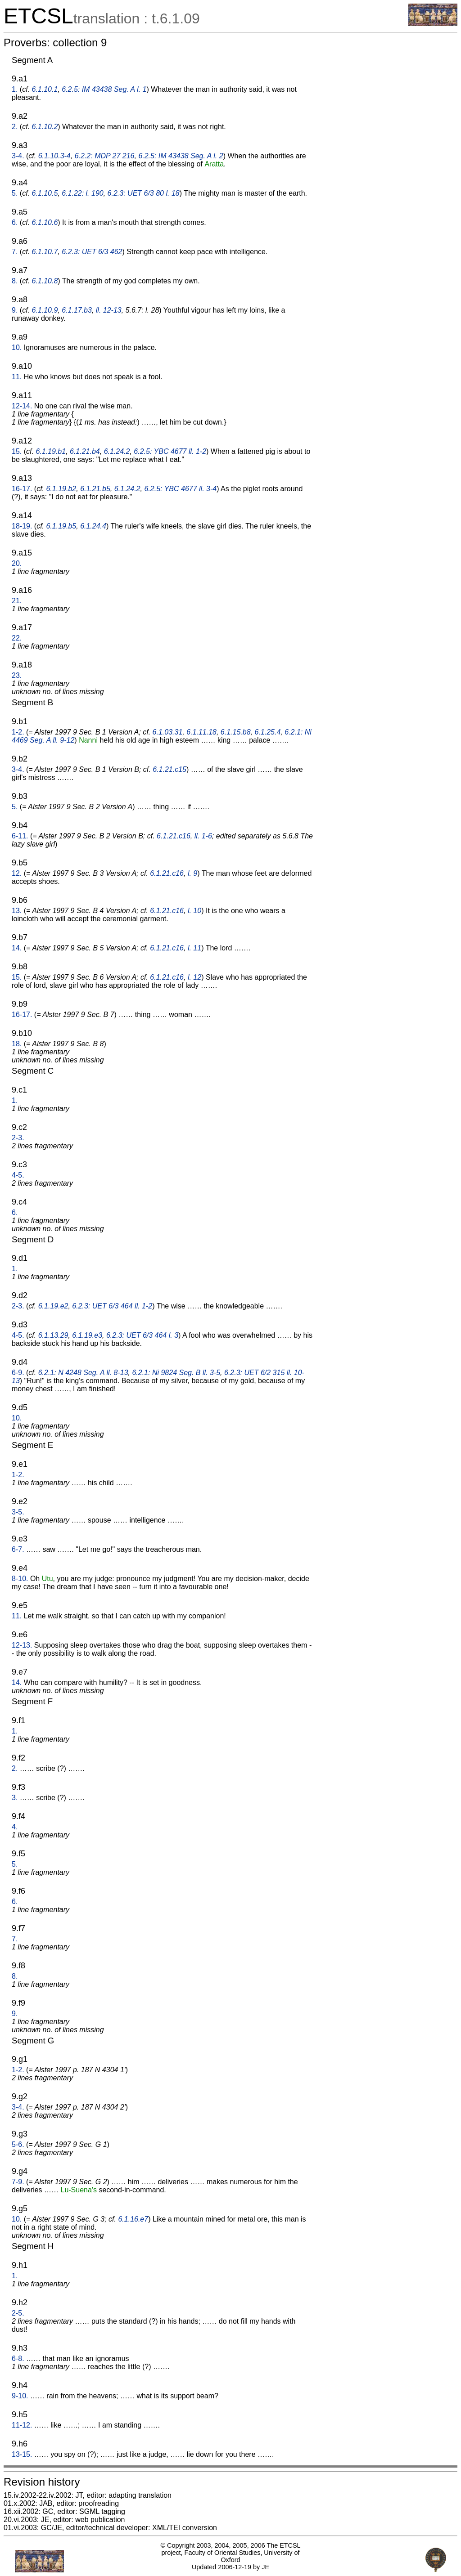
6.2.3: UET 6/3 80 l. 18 (144, 193)
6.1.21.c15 (169, 769)
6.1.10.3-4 (54, 156)
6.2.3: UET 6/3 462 (92, 251)
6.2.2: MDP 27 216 (105, 156)
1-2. (18, 732)
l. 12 (194, 977)
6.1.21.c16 (173, 836)
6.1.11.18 (201, 732)
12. (17, 873)
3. (15, 1797)
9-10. (20, 2396)
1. (15, 89)
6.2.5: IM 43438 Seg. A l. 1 (104, 89)
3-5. (18, 1512)
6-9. (18, 1372)
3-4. (18, 156)
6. (15, 222)
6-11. (20, 836)
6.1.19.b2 (61, 489)
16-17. (22, 489)
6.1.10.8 (45, 281)
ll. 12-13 (109, 310)
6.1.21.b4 (85, 451)
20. (17, 563)
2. (15, 126)
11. (17, 377)
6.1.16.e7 (133, 2219)
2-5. (18, 2313)
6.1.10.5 (45, 193)
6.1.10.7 (45, 251)
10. (17, 347)
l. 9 (192, 873)
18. (17, 1044)
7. (15, 251)
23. (17, 675)
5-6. (18, 2144)
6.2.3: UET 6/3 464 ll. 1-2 (112, 1306)
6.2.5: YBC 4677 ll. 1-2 (170, 451)
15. (17, 451)
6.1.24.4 (93, 526)
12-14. (22, 406)
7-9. (18, 2182)
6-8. (18, 2358)
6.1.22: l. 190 (83, 193)
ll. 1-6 (203, 836)
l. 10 (194, 910)
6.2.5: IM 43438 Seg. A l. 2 (180, 156)
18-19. (22, 526)
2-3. (18, 1138)
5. (15, 193)
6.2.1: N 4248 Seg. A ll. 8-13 (83, 1372)
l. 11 (194, 948)
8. (15, 281)
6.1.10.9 (45, 310)
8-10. (20, 1578)
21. (17, 601)
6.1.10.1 (45, 89)
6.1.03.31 (168, 732)
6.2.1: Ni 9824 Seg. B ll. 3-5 (176, 1372)
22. (17, 638)
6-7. (18, 1549)
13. (17, 910)
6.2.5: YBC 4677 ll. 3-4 (180, 489)
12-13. (22, 1645)
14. (17, 948)
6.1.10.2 (45, 126)
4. (15, 1827)
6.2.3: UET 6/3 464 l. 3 (142, 1335)
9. (15, 310)
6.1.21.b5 (95, 489)
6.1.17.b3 (77, 310)
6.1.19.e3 (87, 1335)
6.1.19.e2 (53, 1306)
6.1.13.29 (53, 1335)
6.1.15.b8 (236, 732)
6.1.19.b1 (51, 451)
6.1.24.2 (117, 451)
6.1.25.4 (267, 732)
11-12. (22, 2425)
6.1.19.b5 (61, 526)
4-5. (18, 1175)
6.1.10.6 (45, 222)
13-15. (22, 2454)
